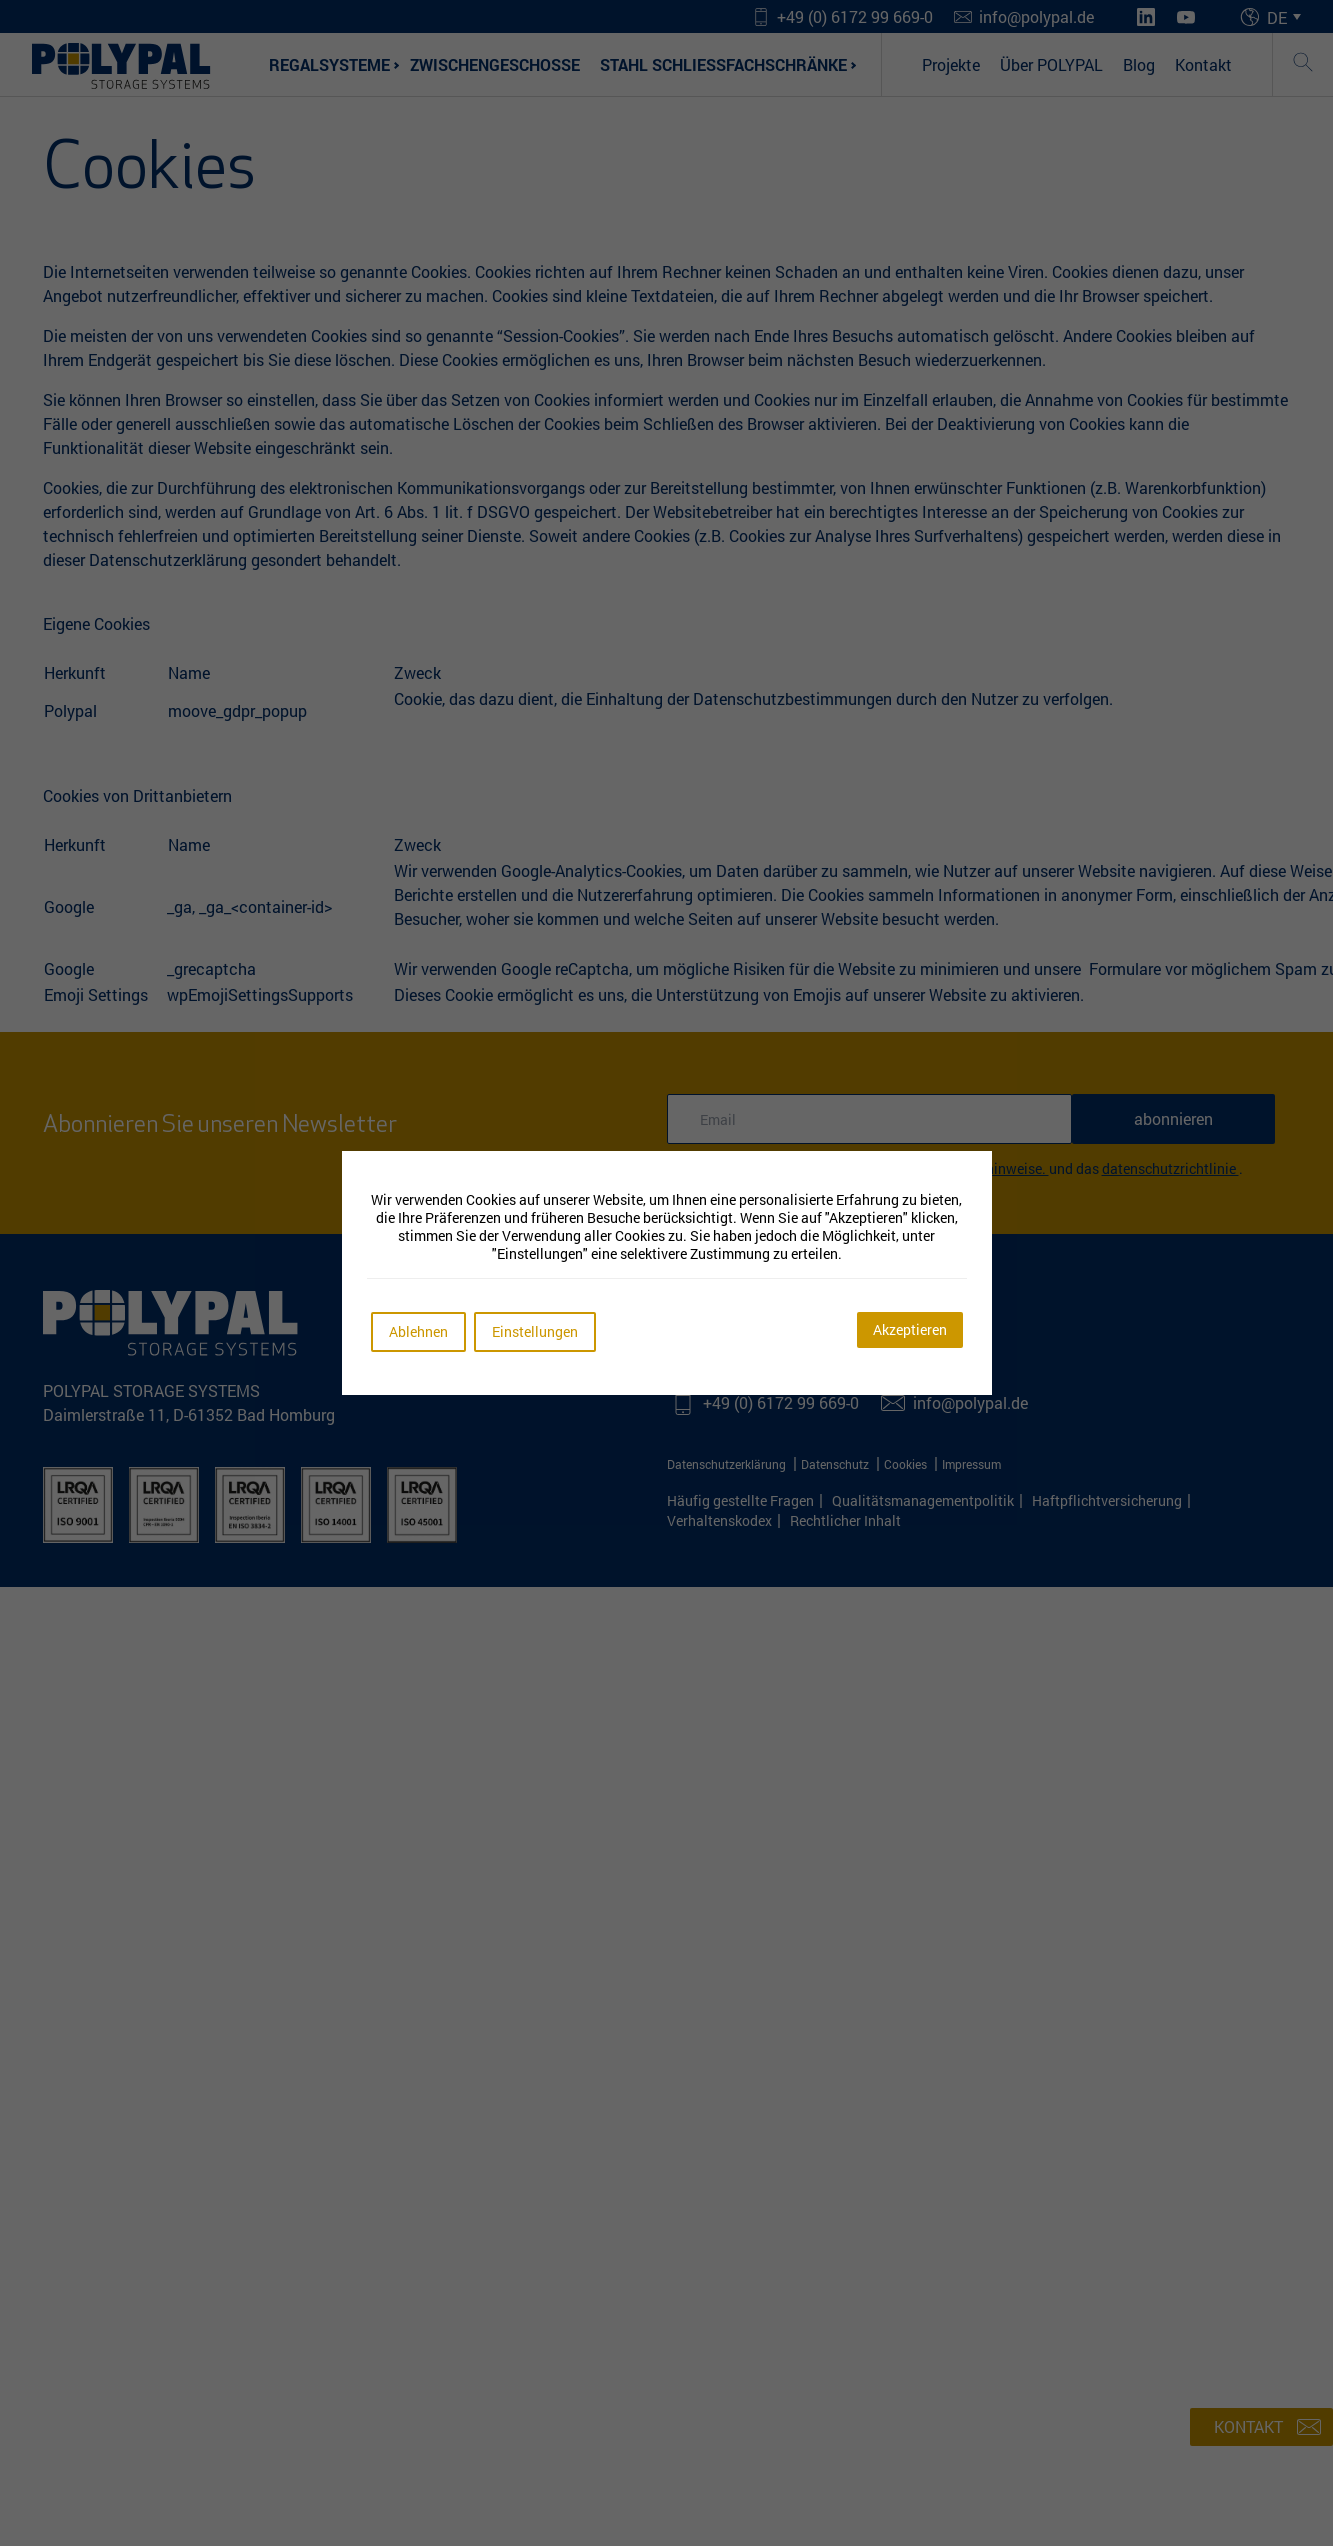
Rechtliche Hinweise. (985, 1168)
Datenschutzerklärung (728, 1464)
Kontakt (1203, 64)
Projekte (951, 64)
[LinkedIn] (1146, 17)
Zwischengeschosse (495, 64)
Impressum (971, 1464)
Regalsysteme (329, 64)
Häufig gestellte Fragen (740, 1500)
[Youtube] (1186, 17)
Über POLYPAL (1051, 64)
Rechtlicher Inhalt (845, 1520)
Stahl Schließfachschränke (723, 64)
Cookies (907, 1464)
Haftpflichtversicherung (1107, 1500)
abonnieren (1173, 1118)
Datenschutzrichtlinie (1170, 1168)
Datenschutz (836, 1464)
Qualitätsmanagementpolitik (923, 1500)
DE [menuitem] (1277, 16)
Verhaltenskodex (719, 1520)
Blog (1139, 64)
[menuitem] (1286, 17)
